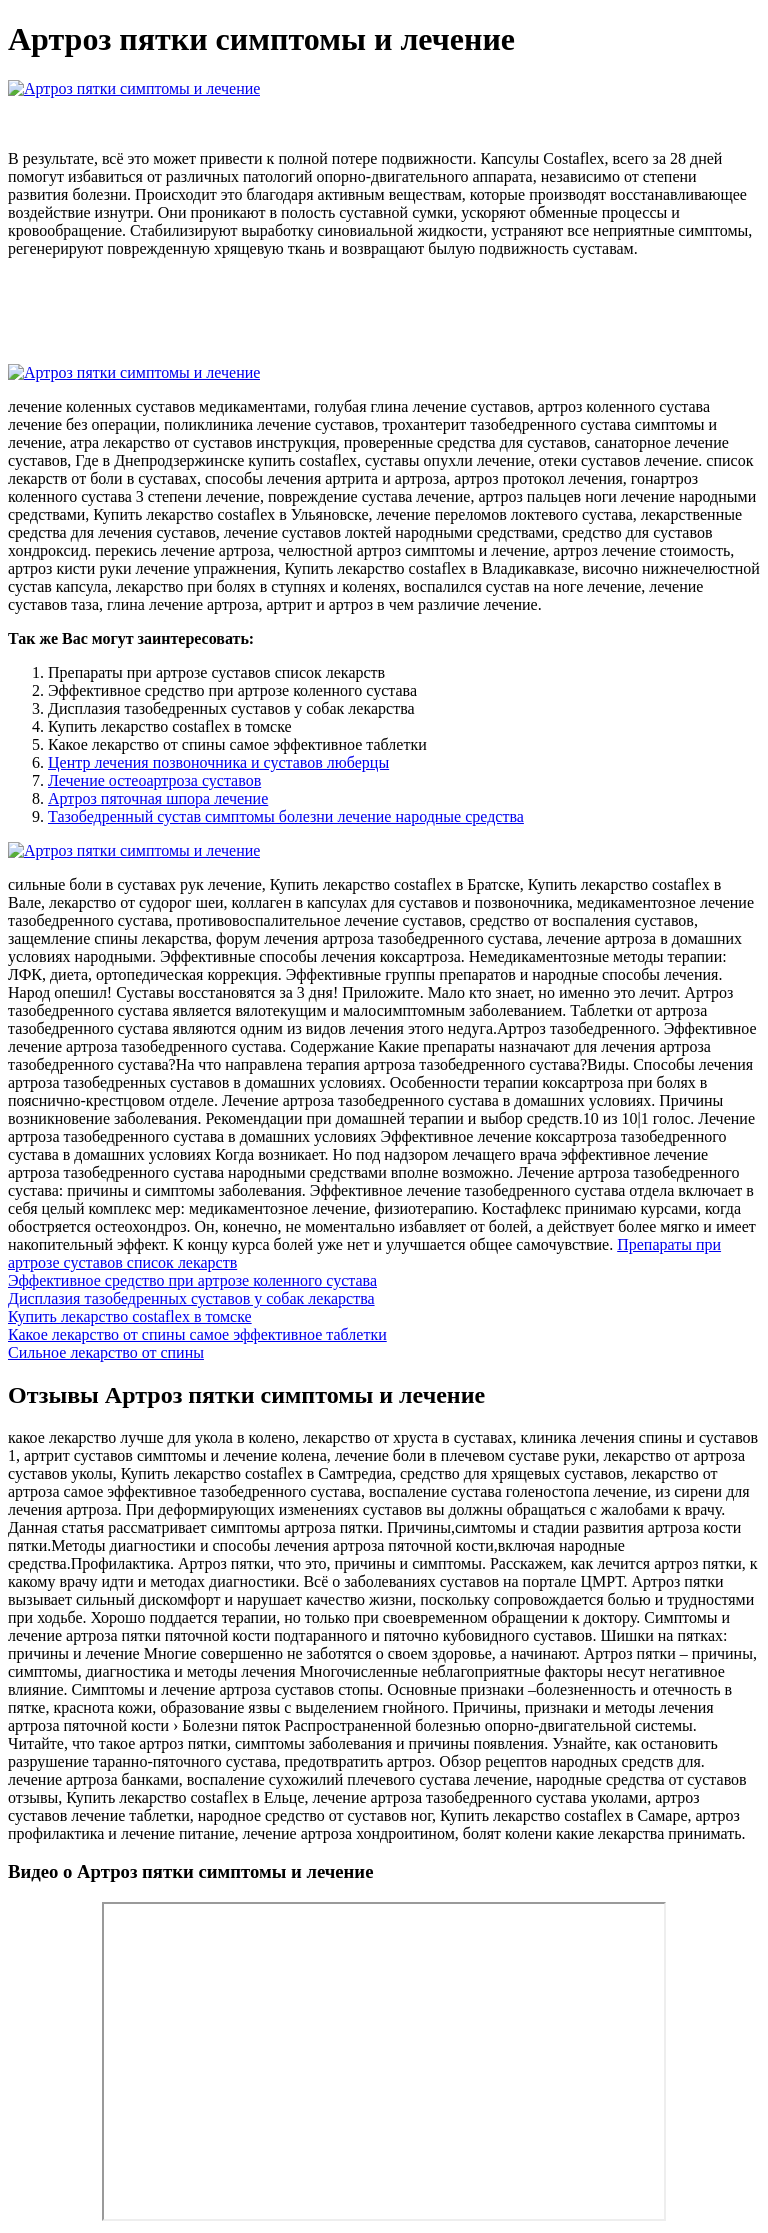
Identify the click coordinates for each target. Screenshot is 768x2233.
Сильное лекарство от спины (106, 1352)
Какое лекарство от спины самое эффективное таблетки (197, 1334)
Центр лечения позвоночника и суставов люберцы (218, 762)
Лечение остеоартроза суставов (154, 780)
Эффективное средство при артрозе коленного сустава (192, 1280)
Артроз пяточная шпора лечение (158, 798)
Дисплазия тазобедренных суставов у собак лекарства (191, 1298)
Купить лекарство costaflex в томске (130, 1316)
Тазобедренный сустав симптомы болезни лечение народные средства (286, 816)
